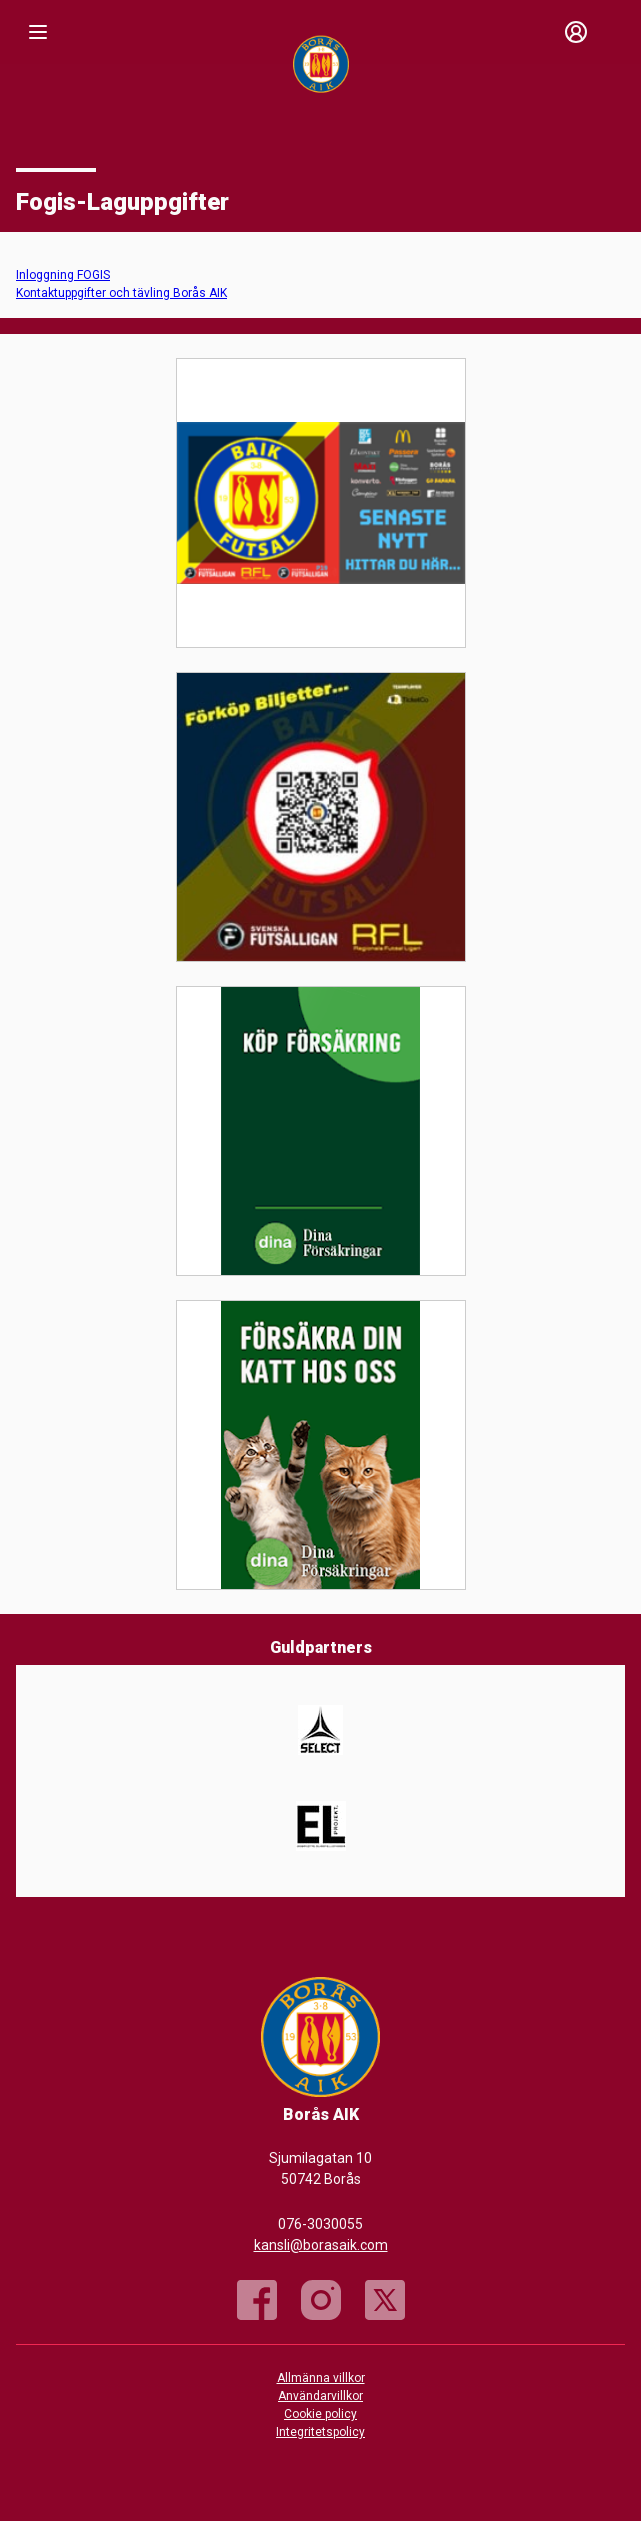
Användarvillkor (320, 2396)
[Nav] (38, 32)
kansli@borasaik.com (321, 2245)
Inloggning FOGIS (63, 275)
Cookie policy (320, 2414)
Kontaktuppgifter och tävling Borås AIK (121, 293)
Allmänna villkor (321, 2378)
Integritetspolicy (320, 2432)
